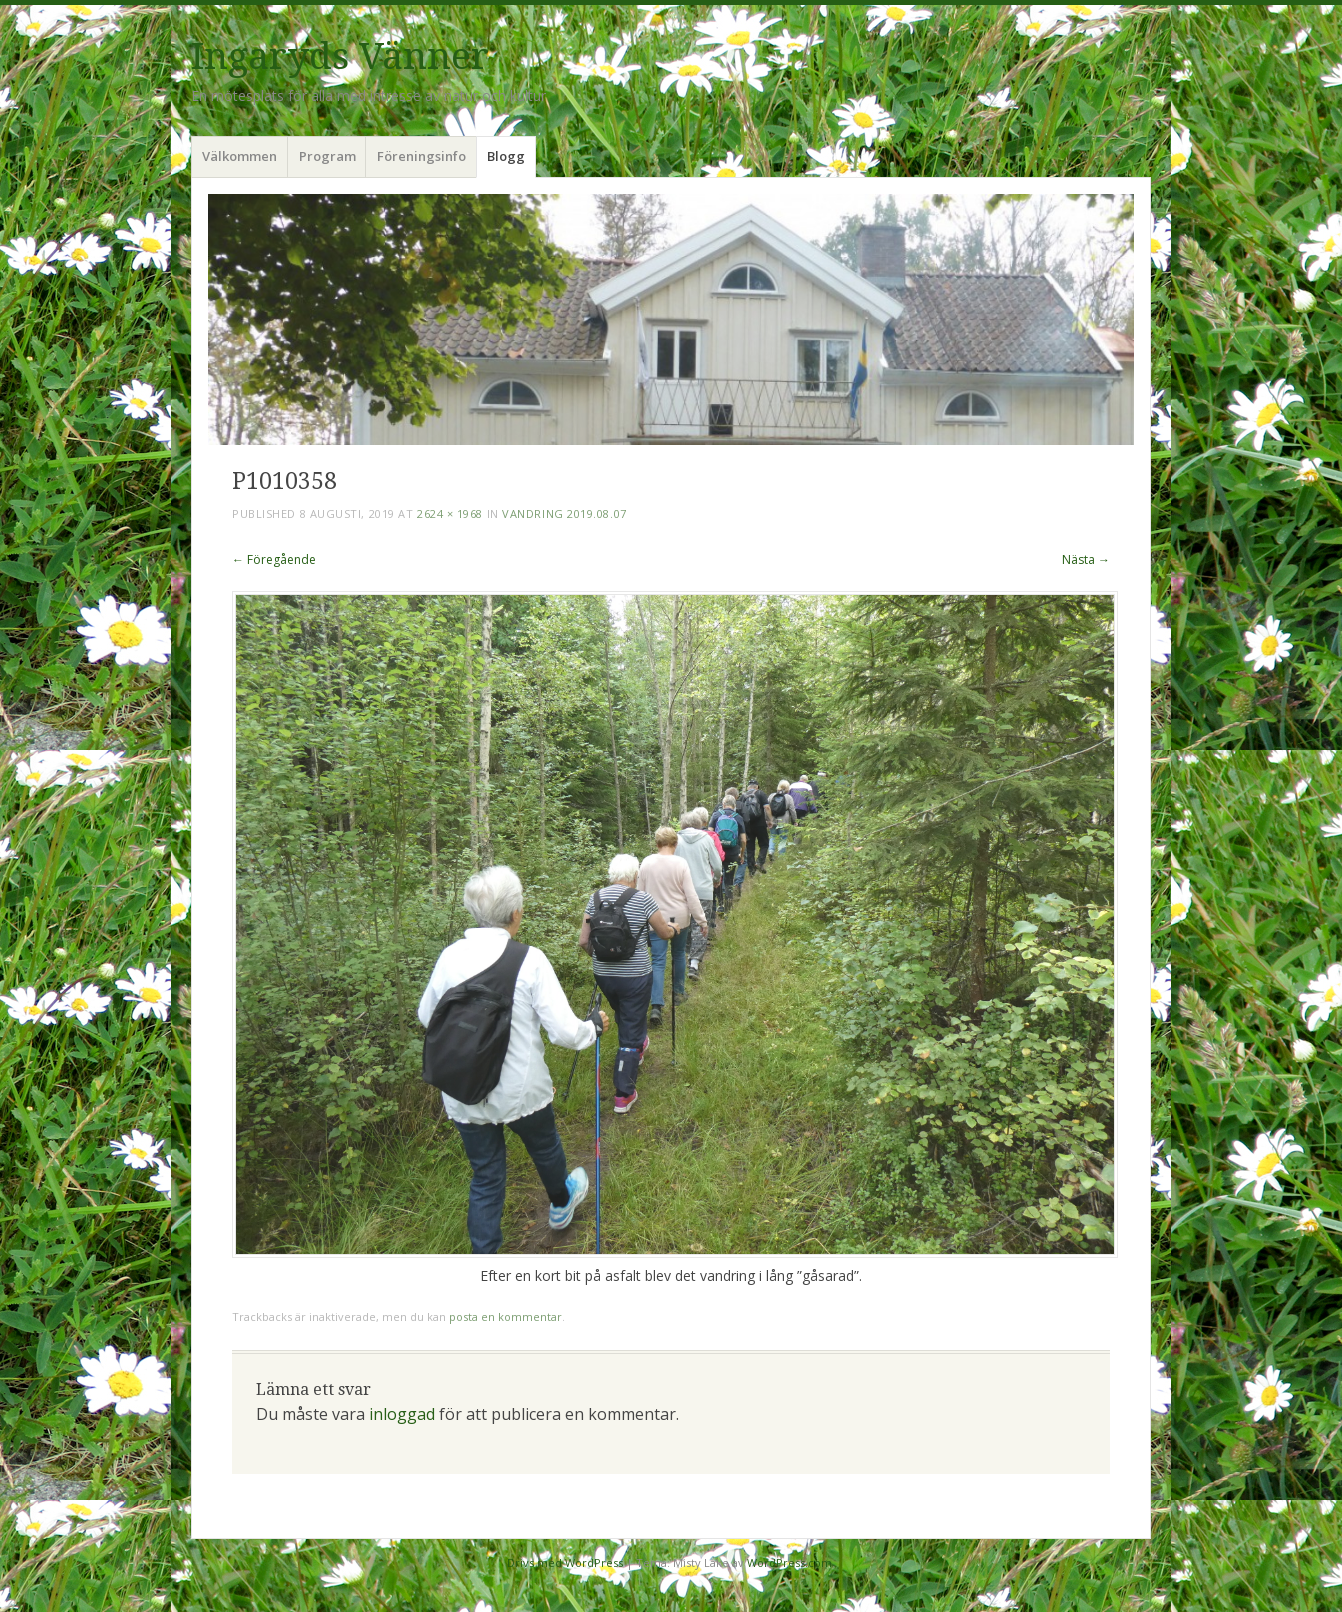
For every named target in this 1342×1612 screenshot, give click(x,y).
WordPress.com (789, 1562)
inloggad (402, 1414)
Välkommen (239, 156)
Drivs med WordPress (565, 1562)
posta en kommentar (505, 1316)
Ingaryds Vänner (340, 56)
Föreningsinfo (421, 156)
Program (327, 156)
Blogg (506, 156)
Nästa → (1086, 559)
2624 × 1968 (450, 513)
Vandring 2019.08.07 (564, 513)
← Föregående (274, 559)
